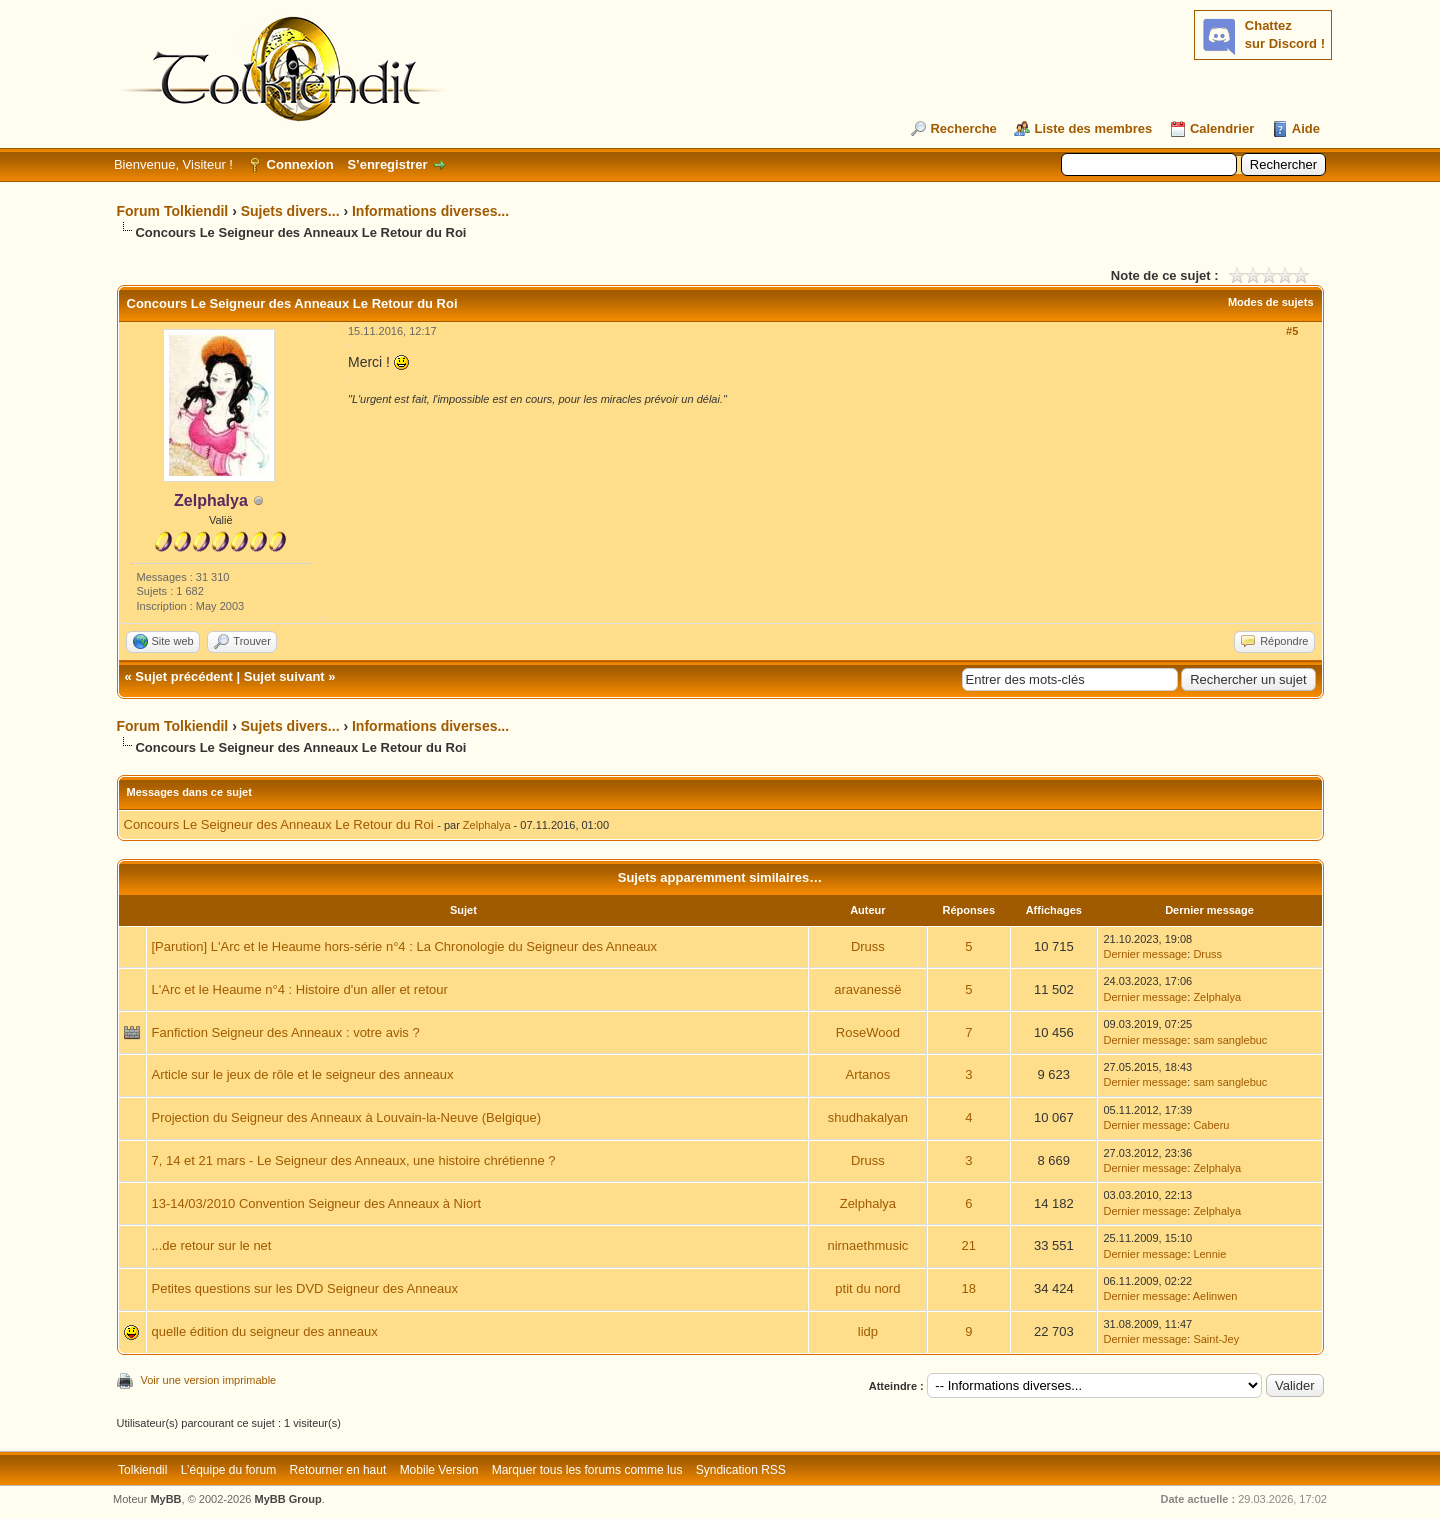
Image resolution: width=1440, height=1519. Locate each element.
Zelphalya (487, 825)
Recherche (963, 128)
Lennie (1209, 1254)
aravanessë (867, 989)
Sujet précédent (184, 676)
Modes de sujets (1271, 302)
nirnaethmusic (867, 1245)
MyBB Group (288, 1499)
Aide (1306, 128)
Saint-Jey (1216, 1339)
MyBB (165, 1499)
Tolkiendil (142, 1470)
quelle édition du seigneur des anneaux (265, 1331)
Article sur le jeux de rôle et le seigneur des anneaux (303, 1074)
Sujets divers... (290, 211)
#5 (1292, 331)
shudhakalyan (868, 1117)
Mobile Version (439, 1470)
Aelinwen (1215, 1296)
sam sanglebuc (1230, 1040)
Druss (868, 946)
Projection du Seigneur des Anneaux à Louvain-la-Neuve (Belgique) (347, 1117)
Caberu (1211, 1125)
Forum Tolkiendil (173, 211)
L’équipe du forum (228, 1470)
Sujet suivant (284, 676)
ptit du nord (867, 1288)
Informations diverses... (430, 211)
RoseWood (868, 1032)
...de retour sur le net (212, 1245)
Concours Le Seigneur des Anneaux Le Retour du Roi (279, 824)
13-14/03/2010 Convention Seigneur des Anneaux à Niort (317, 1203)
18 (969, 1288)
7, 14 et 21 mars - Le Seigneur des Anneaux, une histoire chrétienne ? (354, 1160)
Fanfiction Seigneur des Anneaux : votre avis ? (286, 1032)
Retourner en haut (338, 1470)
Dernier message (1145, 954)
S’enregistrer (387, 164)
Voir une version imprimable (209, 1380)
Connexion (300, 164)
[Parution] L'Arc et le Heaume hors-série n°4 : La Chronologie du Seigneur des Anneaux (405, 946)
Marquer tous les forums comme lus (587, 1470)
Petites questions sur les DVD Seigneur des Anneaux (305, 1288)
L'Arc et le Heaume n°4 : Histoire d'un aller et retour (300, 989)
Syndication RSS (741, 1470)
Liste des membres (1093, 128)
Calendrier (1222, 128)
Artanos (867, 1074)
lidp (868, 1331)
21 (969, 1245)
